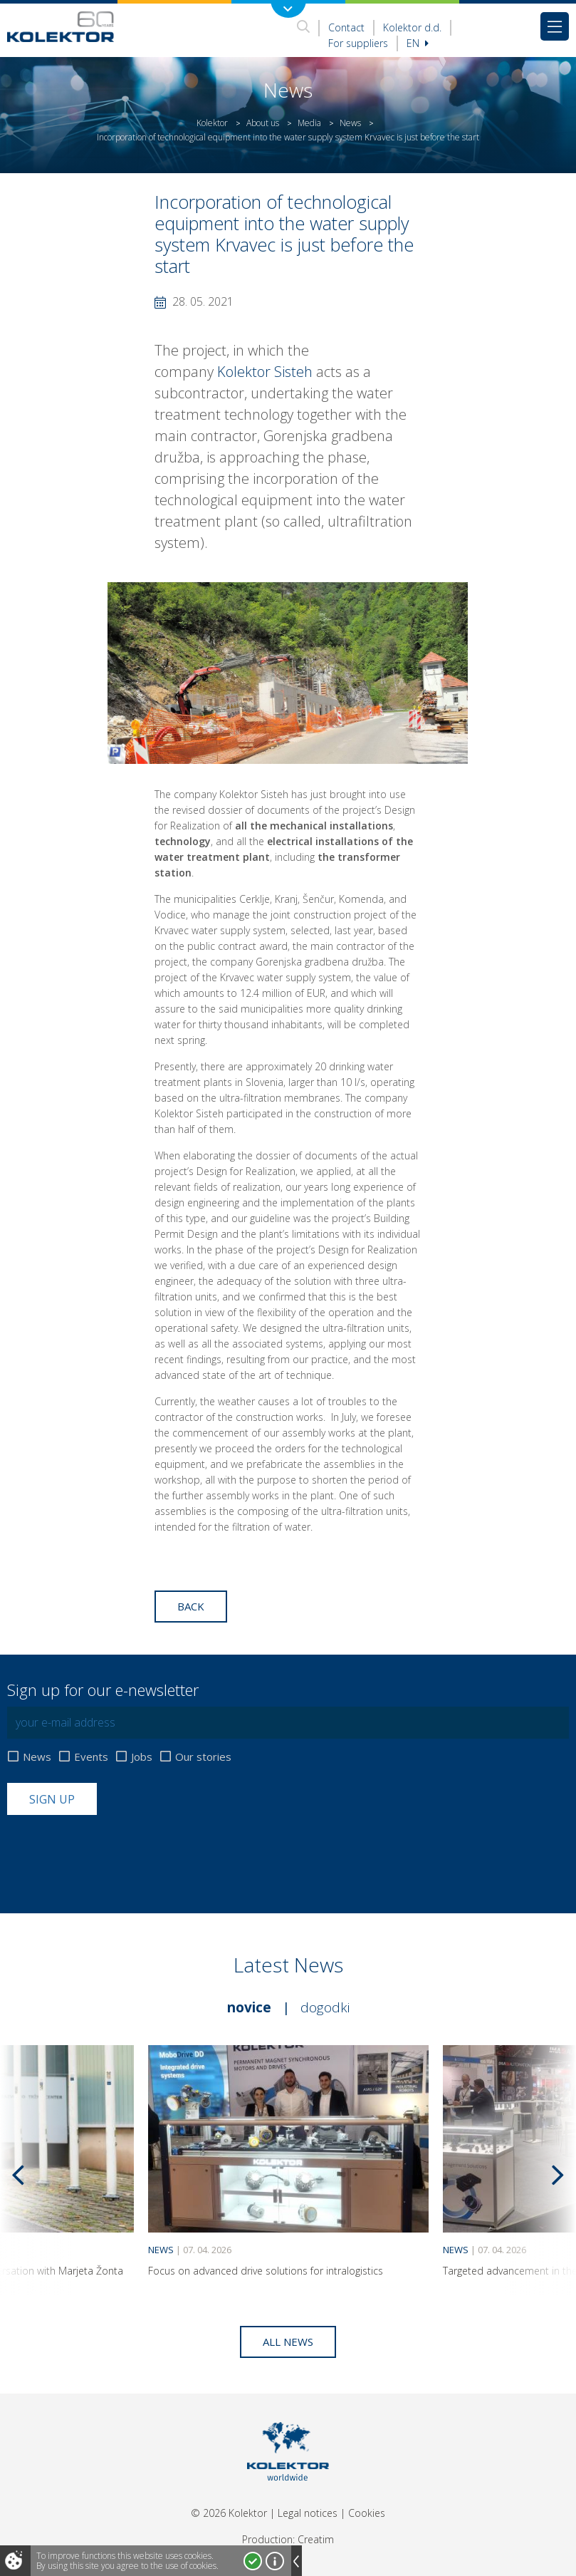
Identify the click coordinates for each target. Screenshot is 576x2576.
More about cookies (275, 2561)
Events (91, 1756)
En (418, 43)
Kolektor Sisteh (265, 371)
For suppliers (358, 43)
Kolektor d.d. (412, 27)
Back (190, 1606)
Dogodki (325, 2007)
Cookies (366, 2513)
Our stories (203, 1756)
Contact (346, 27)
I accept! (253, 2561)
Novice (249, 2007)
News (350, 123)
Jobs (141, 1756)
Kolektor (212, 123)
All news (288, 2341)
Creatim (316, 2539)
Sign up (52, 1799)
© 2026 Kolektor (229, 2513)
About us (262, 123)
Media (309, 123)
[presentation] (115, 1850)
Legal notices (307, 2513)
